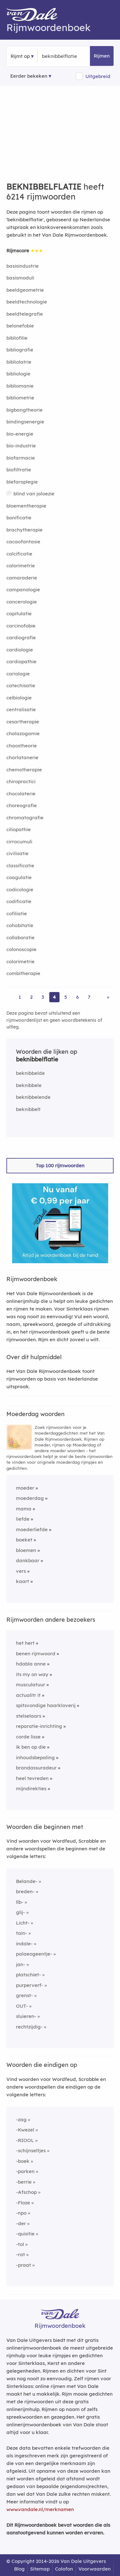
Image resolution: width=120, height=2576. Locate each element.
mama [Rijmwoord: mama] (23, 1509)
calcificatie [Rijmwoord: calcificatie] (19, 554)
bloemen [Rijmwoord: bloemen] (26, 1550)
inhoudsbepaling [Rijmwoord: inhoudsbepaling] (35, 1757)
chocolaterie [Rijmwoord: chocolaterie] (21, 794)
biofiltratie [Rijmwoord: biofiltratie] (18, 470)
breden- (25, 1891)
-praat (23, 2265)
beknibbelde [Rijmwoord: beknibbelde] (30, 1073)
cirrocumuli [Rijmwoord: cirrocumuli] (19, 842)
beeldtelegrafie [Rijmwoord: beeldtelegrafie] (24, 314)
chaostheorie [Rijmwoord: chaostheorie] (21, 746)
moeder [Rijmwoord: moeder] (25, 1488)
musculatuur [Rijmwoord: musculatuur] (30, 1685)
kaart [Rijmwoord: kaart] (22, 1581)
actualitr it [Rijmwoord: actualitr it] (28, 1695)
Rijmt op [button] (20, 56)
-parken (25, 2171)
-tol (20, 2244)
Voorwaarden (94, 2569)
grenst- (24, 1995)
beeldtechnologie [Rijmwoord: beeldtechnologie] (26, 302)
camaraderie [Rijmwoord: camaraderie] (21, 578)
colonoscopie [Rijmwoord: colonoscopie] (21, 949)
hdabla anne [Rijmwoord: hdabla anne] (31, 1664)
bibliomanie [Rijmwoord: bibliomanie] (20, 386)
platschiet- (28, 1975)
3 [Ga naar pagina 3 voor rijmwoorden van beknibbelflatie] (43, 997)
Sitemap (40, 2569)
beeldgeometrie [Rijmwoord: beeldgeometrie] (25, 290)
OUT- (22, 2006)
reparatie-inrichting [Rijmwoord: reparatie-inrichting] (39, 1726)
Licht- (22, 1923)
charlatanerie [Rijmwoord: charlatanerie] (22, 757)
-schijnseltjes (31, 2150)
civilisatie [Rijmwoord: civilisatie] (17, 853)
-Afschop (26, 2192)
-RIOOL (25, 2140)
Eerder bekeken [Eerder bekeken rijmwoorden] (28, 76)
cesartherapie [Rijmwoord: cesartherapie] (22, 722)
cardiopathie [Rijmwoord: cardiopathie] (21, 661)
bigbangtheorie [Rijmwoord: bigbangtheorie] (24, 410)
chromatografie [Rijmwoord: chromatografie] (25, 818)
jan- (20, 1964)
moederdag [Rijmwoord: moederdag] (30, 1498)
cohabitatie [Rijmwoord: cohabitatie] (19, 925)
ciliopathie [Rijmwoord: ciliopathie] (18, 829)
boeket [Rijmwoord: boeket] (24, 1540)
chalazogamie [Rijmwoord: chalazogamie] (23, 733)
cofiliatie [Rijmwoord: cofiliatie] (16, 913)
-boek (22, 2161)
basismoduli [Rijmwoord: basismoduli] (20, 278)
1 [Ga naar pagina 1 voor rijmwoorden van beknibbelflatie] (20, 997)
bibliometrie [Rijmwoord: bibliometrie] (20, 398)
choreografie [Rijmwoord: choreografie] (21, 805)
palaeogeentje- (34, 1954)
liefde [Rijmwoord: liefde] (22, 1519)
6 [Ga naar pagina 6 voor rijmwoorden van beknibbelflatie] (77, 997)
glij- (20, 1912)
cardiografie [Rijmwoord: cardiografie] (21, 637)
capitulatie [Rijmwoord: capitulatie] (19, 614)
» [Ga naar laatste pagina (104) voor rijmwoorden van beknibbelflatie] (108, 997)
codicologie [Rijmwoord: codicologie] (19, 889)
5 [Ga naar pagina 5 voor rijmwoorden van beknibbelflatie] (65, 997)
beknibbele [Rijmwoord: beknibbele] (29, 1085)
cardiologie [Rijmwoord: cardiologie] (19, 650)
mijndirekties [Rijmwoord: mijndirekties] (31, 1788)
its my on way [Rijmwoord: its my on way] (32, 1674)
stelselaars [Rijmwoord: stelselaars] (28, 1716)
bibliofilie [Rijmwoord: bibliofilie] (17, 338)
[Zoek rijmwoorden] (73, 56)
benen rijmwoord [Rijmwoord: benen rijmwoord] (35, 1653)
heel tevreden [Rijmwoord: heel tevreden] (32, 1778)
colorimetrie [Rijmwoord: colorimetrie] (20, 961)
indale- (24, 1944)
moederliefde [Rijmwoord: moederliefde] (32, 1529)
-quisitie (25, 2234)
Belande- (26, 1881)
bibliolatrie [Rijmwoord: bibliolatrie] (18, 362)
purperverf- (29, 1985)
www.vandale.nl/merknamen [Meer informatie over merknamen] (40, 2509)
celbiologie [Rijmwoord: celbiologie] (19, 698)
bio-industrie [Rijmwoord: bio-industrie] (21, 446)
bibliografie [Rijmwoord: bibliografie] (19, 350)
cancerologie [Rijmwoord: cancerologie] (21, 602)
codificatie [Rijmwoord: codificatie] (18, 901)
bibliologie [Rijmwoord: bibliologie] (18, 374)
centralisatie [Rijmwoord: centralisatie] (21, 709)
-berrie (24, 2182)
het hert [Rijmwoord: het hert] (25, 1643)
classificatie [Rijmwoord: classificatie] (20, 866)
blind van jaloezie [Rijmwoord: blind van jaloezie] (33, 494)
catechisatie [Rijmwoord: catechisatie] (20, 685)
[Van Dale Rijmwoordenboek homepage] (35, 16)
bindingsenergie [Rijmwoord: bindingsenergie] (25, 422)
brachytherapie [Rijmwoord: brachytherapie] (24, 530)
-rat (20, 2254)
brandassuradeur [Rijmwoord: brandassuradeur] (36, 1768)
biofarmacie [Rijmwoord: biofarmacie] (20, 458)
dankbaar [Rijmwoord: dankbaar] (27, 1560)
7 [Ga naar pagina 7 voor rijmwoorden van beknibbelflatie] (89, 997)
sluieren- (26, 2016)
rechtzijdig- (29, 2027)
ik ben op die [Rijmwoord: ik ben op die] (31, 1747)
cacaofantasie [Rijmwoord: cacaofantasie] (23, 542)
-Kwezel (25, 2130)
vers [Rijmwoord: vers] (21, 1571)
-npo (21, 2213)
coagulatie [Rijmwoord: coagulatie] (19, 877)
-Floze (23, 2203)
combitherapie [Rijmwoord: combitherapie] (23, 973)
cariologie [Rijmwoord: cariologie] (18, 674)
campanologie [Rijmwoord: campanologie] (23, 590)
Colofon (64, 2569)
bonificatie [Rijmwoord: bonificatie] (18, 518)
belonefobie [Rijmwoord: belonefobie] (20, 326)
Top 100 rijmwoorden (60, 1165)
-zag (21, 2119)
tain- (21, 1933)
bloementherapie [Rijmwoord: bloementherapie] (26, 506)
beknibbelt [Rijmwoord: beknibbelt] (28, 1109)
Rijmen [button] (102, 56)
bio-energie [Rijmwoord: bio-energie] (19, 434)
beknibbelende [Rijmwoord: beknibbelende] (33, 1097)
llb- (19, 1902)
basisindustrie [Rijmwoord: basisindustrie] (22, 266)
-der (21, 2223)
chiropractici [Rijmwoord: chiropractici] (21, 781)
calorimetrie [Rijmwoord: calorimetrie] (20, 566)
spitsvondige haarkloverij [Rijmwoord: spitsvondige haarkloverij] (46, 1705)
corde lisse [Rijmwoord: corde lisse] (28, 1737)
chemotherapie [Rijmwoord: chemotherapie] (24, 770)
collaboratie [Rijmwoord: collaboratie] (20, 937)
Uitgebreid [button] (97, 76)
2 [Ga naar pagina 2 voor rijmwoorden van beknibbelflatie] (31, 997)
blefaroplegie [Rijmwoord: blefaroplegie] (22, 482)
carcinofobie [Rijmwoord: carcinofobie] (21, 626)
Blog (19, 2569)
